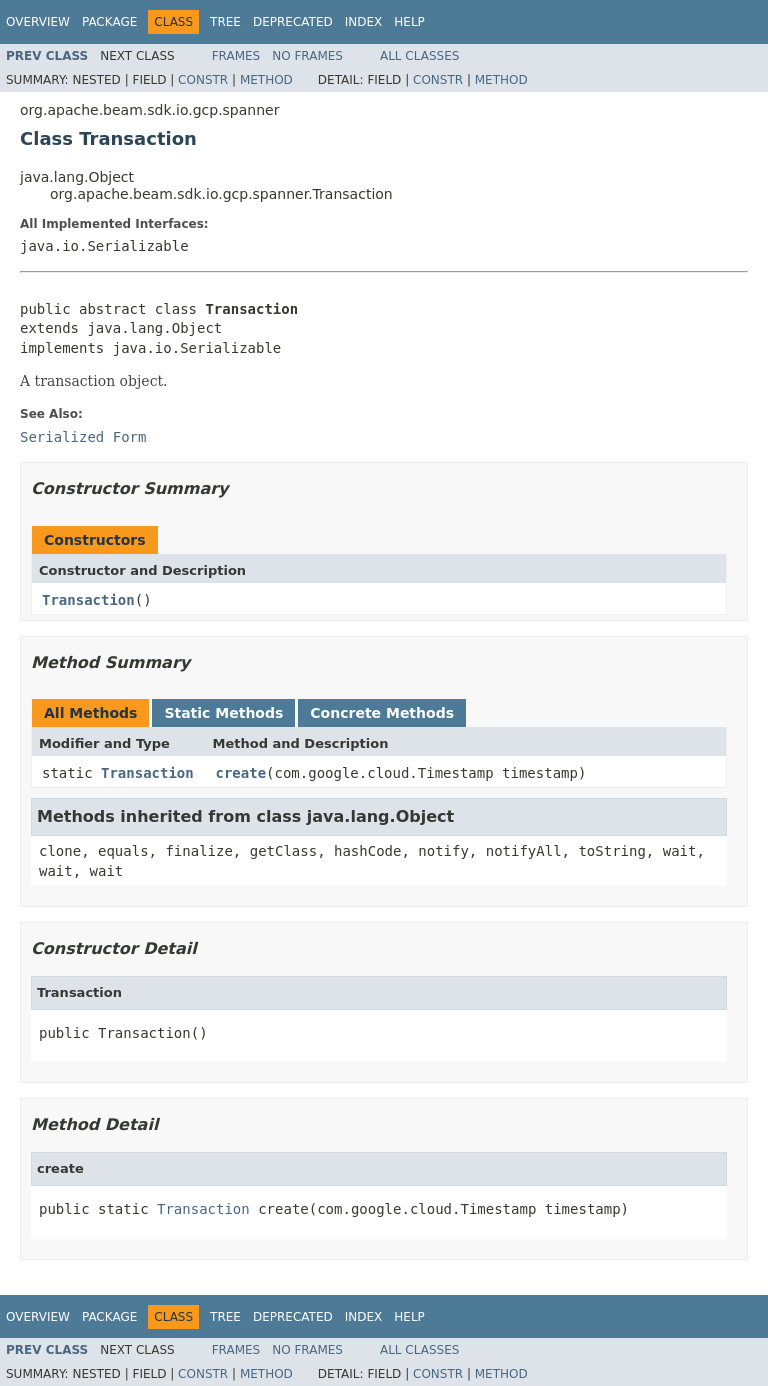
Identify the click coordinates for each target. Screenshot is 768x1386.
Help (409, 22)
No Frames (307, 56)
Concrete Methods (382, 713)
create (241, 773)
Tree (225, 22)
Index (364, 22)
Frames (236, 56)
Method (266, 80)
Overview (38, 22)
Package (109, 22)
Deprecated (293, 22)
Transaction (88, 600)
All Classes (419, 56)
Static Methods (223, 713)
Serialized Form (83, 437)
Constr (203, 80)
